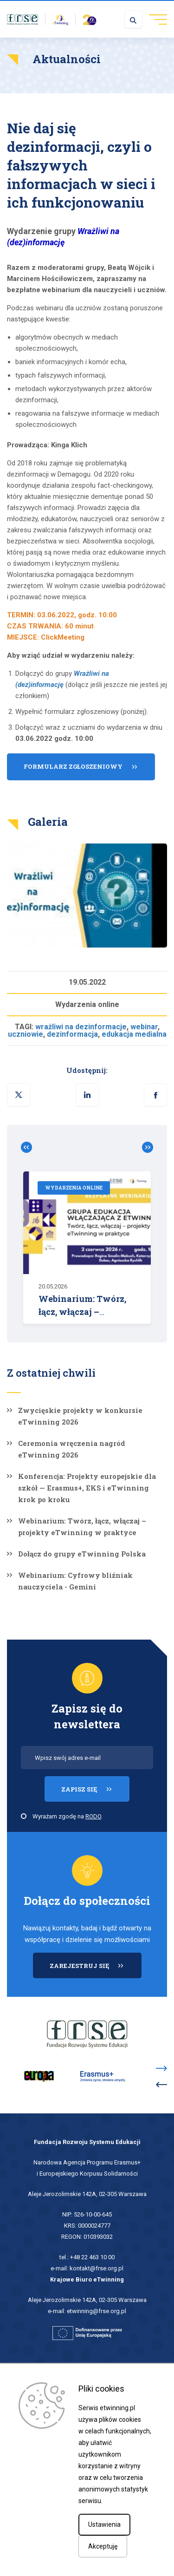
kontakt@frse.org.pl (96, 2268)
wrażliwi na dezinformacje (81, 1026)
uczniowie (25, 1034)
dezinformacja (72, 1034)
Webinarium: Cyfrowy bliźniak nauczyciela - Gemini (75, 1580)
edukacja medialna (134, 1034)
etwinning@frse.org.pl (96, 2311)
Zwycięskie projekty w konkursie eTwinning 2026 (80, 1416)
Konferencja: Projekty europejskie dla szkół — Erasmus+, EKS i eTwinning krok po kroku (87, 1487)
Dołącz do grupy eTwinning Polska (82, 1553)
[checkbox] (23, 1816)
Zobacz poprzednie (30, 1147)
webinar (144, 1026)
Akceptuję (102, 2546)
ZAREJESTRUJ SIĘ (96, 1970)
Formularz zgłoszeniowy (73, 771)
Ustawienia (104, 2524)
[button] (155, 1094)
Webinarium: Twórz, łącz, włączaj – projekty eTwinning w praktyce (82, 1526)
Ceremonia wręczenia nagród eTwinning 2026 (71, 1448)
